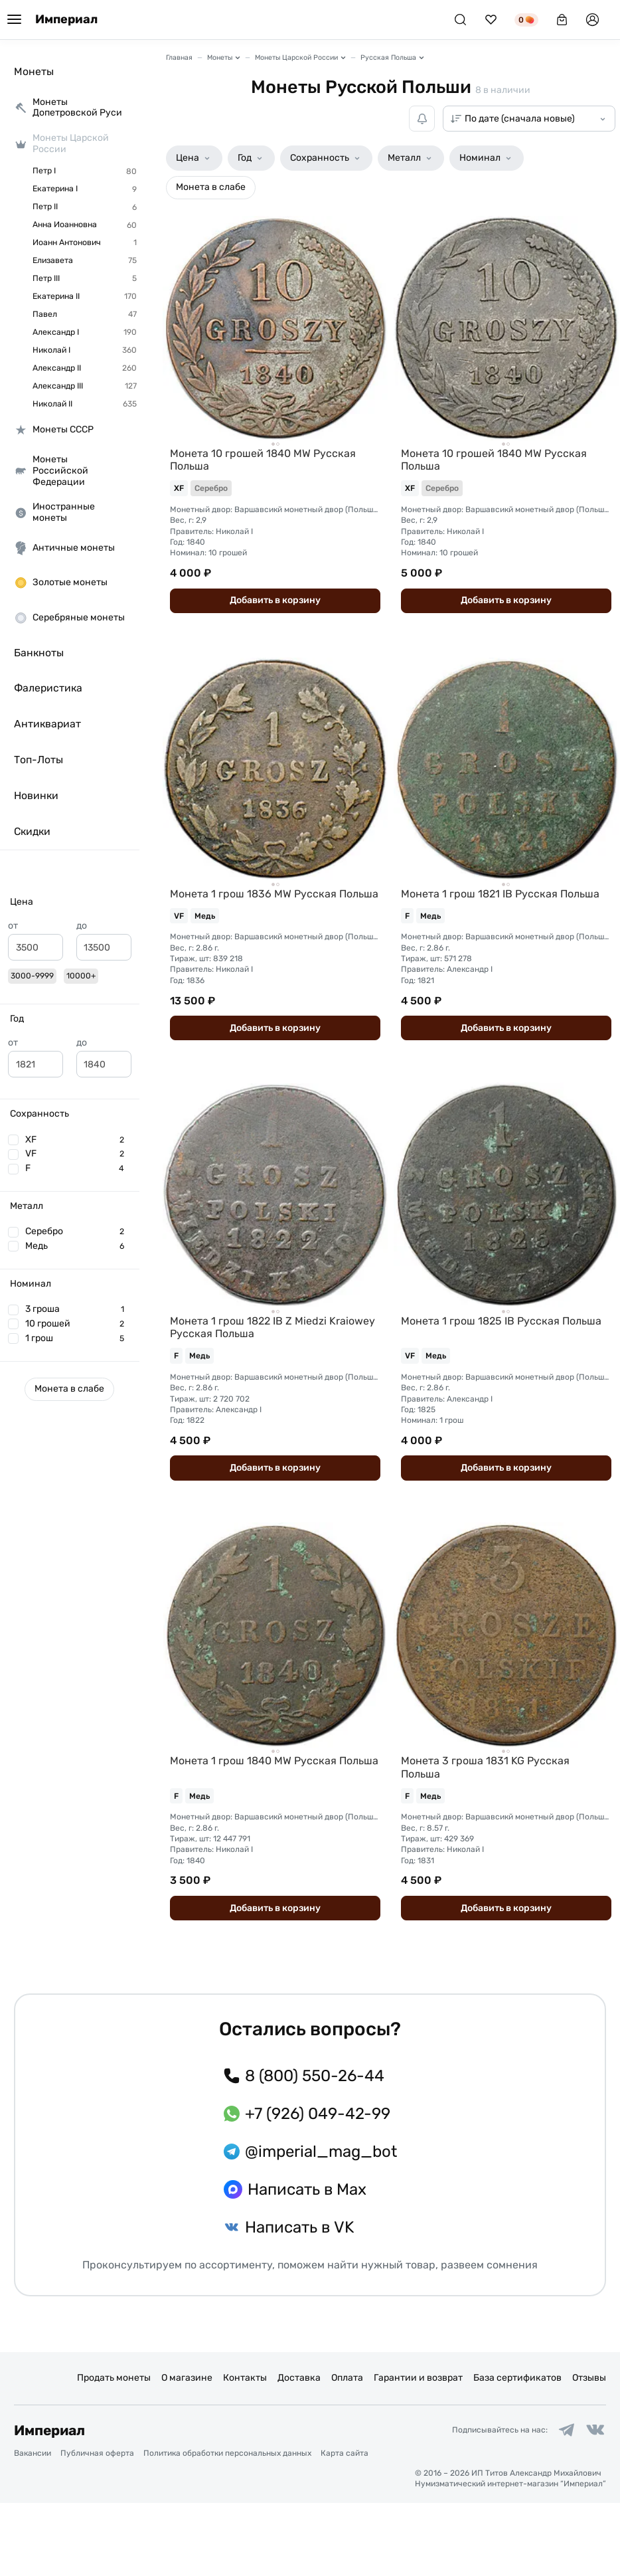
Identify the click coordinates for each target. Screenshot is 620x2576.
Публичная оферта (97, 2526)
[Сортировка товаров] (529, 119)
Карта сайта (344, 2526)
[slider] (13, 973)
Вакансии (32, 2526)
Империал (66, 20)
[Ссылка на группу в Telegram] (563, 2502)
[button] (69, 901)
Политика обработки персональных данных (227, 2526)
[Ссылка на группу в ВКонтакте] (594, 2502)
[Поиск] (460, 20)
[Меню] (14, 20)
